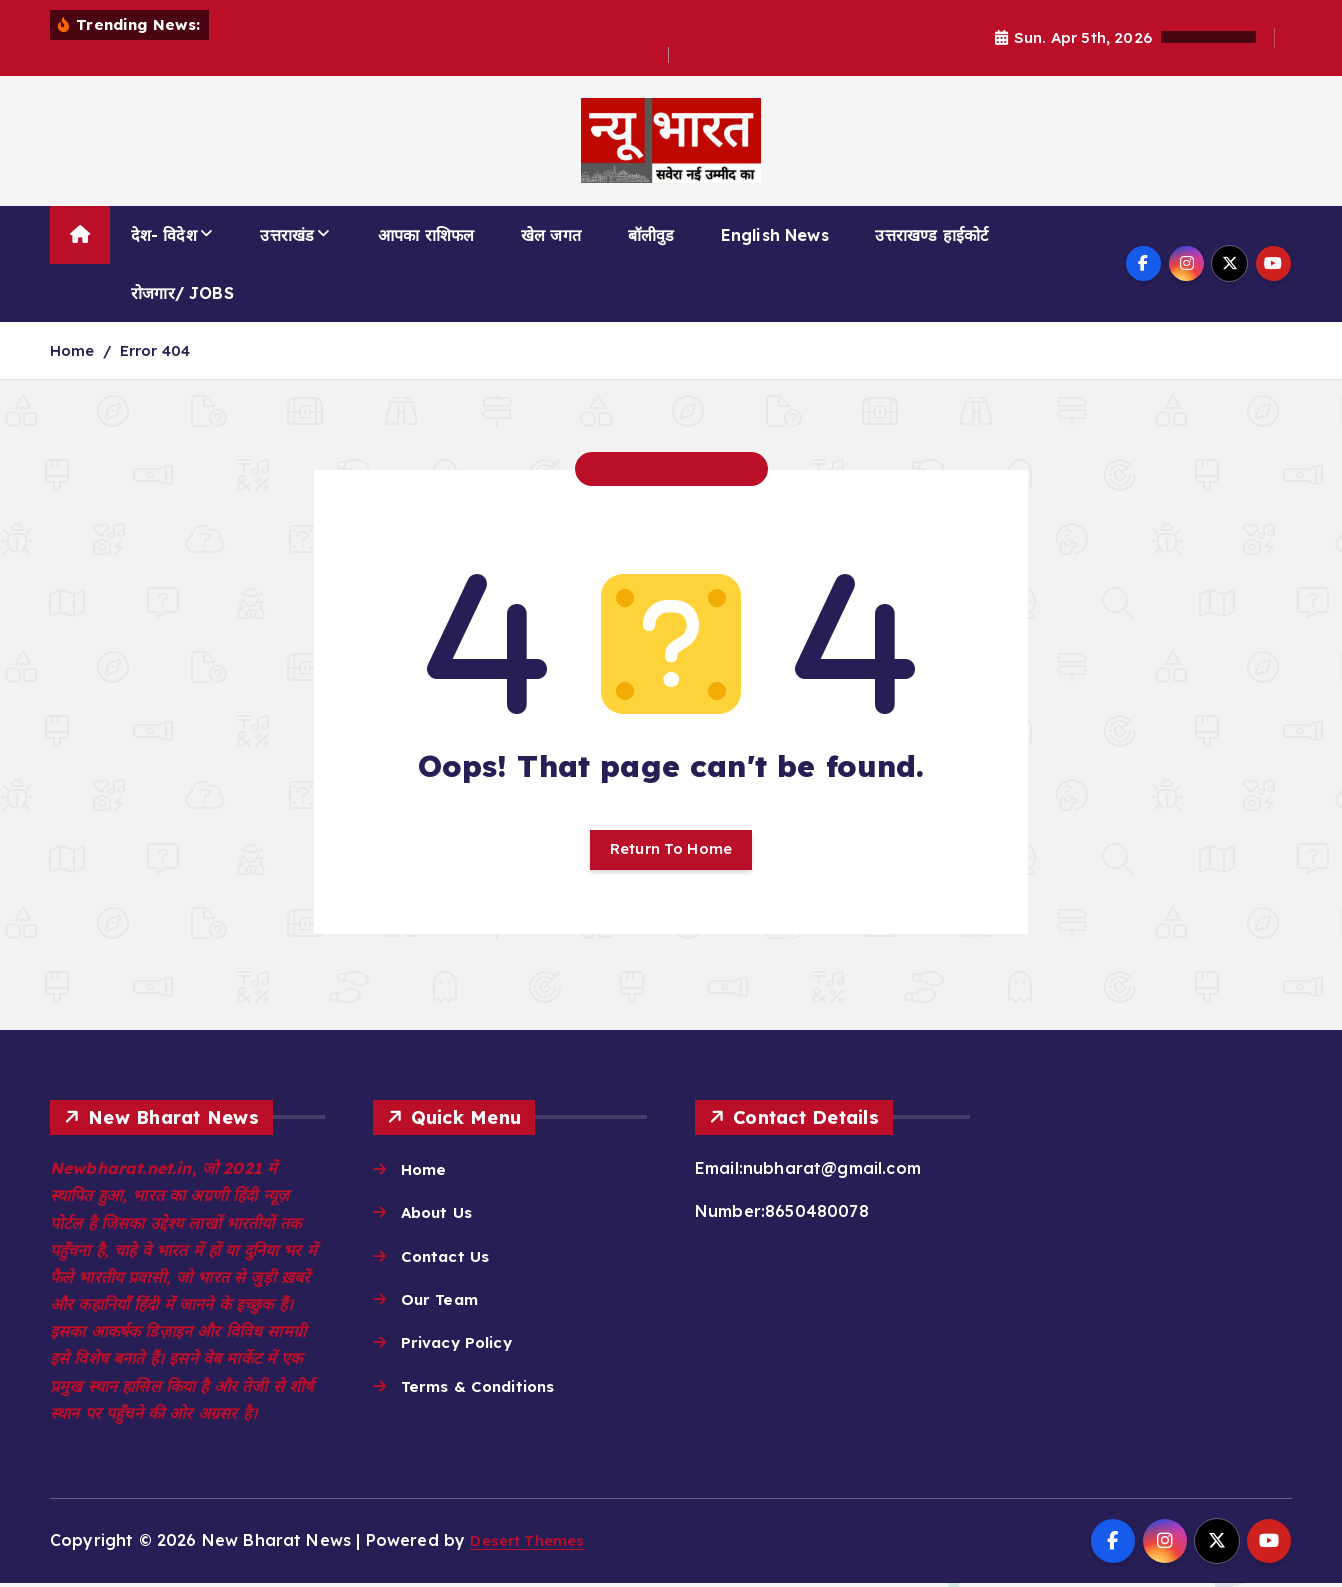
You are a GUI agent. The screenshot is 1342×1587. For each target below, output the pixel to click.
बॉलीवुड (651, 235)
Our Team (442, 1305)
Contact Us (447, 1261)
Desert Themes (532, 1545)
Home (72, 350)
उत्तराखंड (287, 235)
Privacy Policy (460, 1349)
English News (775, 235)
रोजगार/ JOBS (182, 293)
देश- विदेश (164, 235)
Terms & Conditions (483, 1393)
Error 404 (155, 350)
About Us (439, 1217)
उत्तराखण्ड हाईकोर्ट (931, 235)
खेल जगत (551, 235)
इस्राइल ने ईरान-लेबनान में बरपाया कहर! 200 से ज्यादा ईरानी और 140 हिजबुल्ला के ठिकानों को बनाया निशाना (359, 54)
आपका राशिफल (426, 235)
